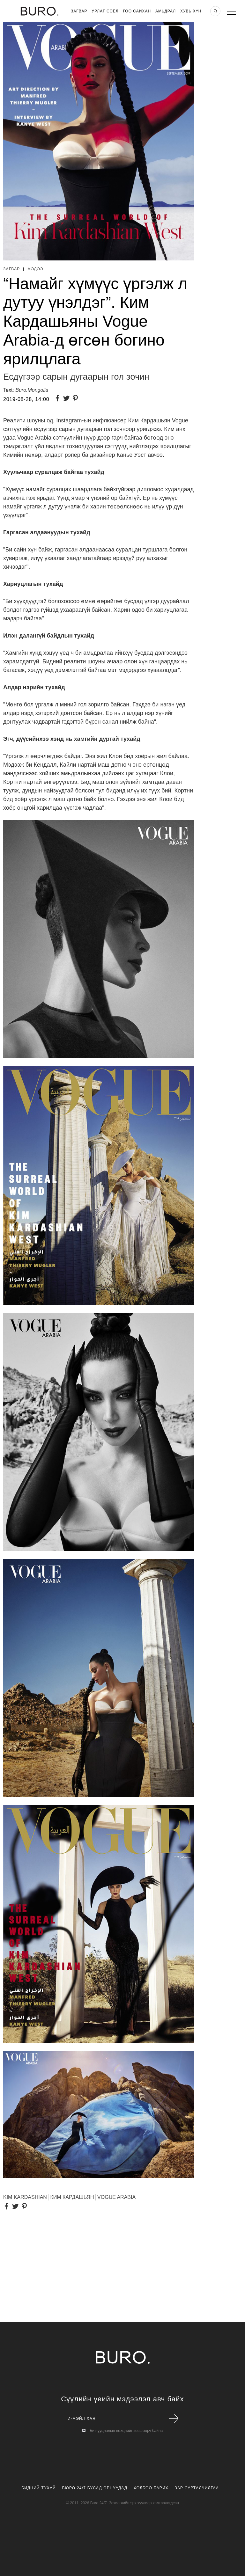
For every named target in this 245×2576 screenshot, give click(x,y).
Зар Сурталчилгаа (196, 2488)
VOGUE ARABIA (116, 2197)
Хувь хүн (191, 11)
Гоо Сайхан (137, 11)
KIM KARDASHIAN (25, 2197)
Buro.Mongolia (31, 390)
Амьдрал (165, 11)
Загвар (79, 11)
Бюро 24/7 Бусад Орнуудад (95, 2488)
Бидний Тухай (38, 2488)
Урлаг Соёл (105, 11)
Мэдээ (35, 269)
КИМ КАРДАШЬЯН (72, 2197)
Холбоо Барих (151, 2488)
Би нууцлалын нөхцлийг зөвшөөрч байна (126, 2430)
